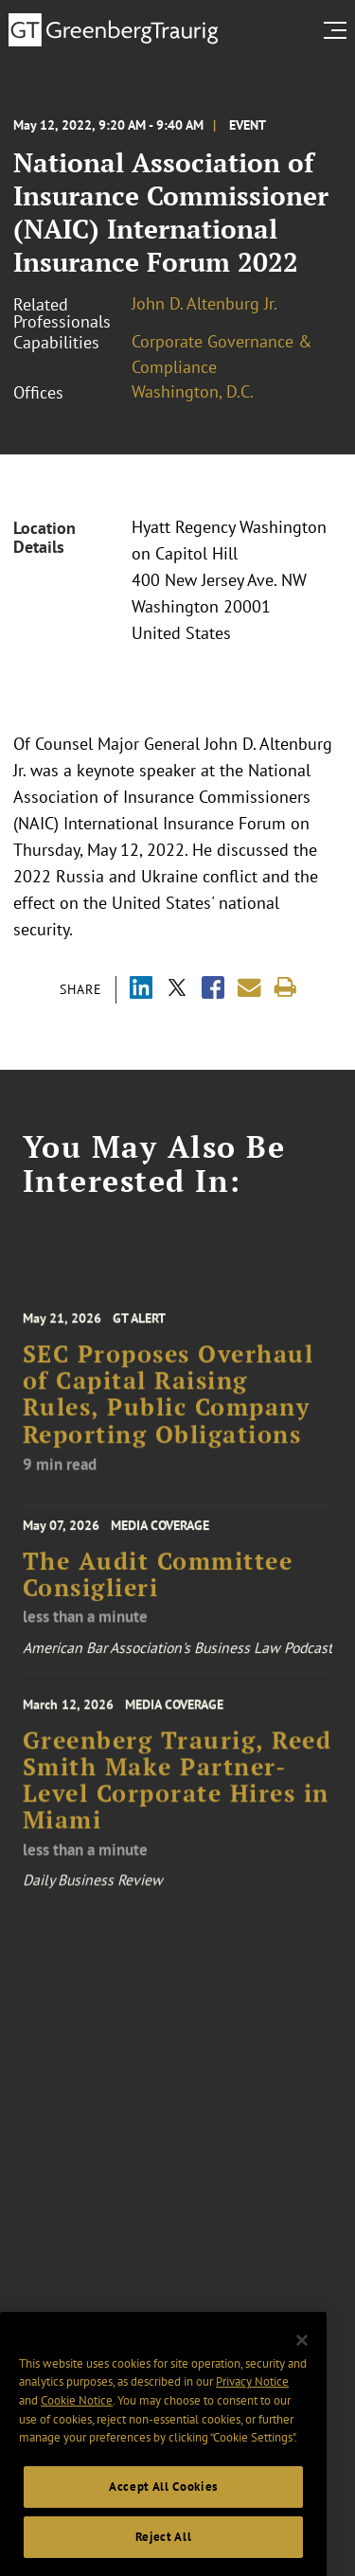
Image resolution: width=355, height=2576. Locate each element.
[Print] (285, 988)
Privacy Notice (252, 2397)
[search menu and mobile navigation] (338, 30)
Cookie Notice (77, 2415)
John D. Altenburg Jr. (204, 303)
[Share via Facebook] (213, 990)
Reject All (163, 2552)
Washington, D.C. (193, 391)
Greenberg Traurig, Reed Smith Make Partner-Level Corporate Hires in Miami (177, 1791)
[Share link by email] (249, 988)
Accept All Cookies (163, 2502)
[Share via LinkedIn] (141, 990)
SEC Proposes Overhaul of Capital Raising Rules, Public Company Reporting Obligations (168, 1405)
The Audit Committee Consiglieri (158, 1581)
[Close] (302, 2355)
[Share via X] (177, 990)
